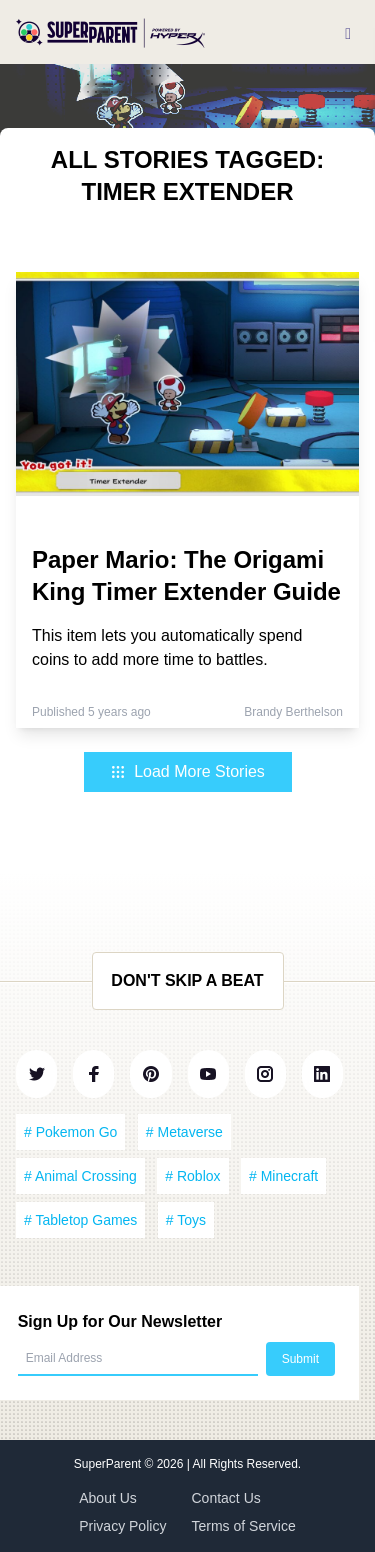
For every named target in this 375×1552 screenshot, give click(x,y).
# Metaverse (184, 1132)
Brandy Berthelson (293, 712)
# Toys (186, 1220)
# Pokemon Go (70, 1132)
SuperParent (109, 1464)
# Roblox (192, 1176)
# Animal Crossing (80, 1176)
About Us (108, 1498)
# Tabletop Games (80, 1220)
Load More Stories (187, 771)
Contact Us (226, 1498)
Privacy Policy (122, 1526)
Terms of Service (244, 1526)
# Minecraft (283, 1176)
